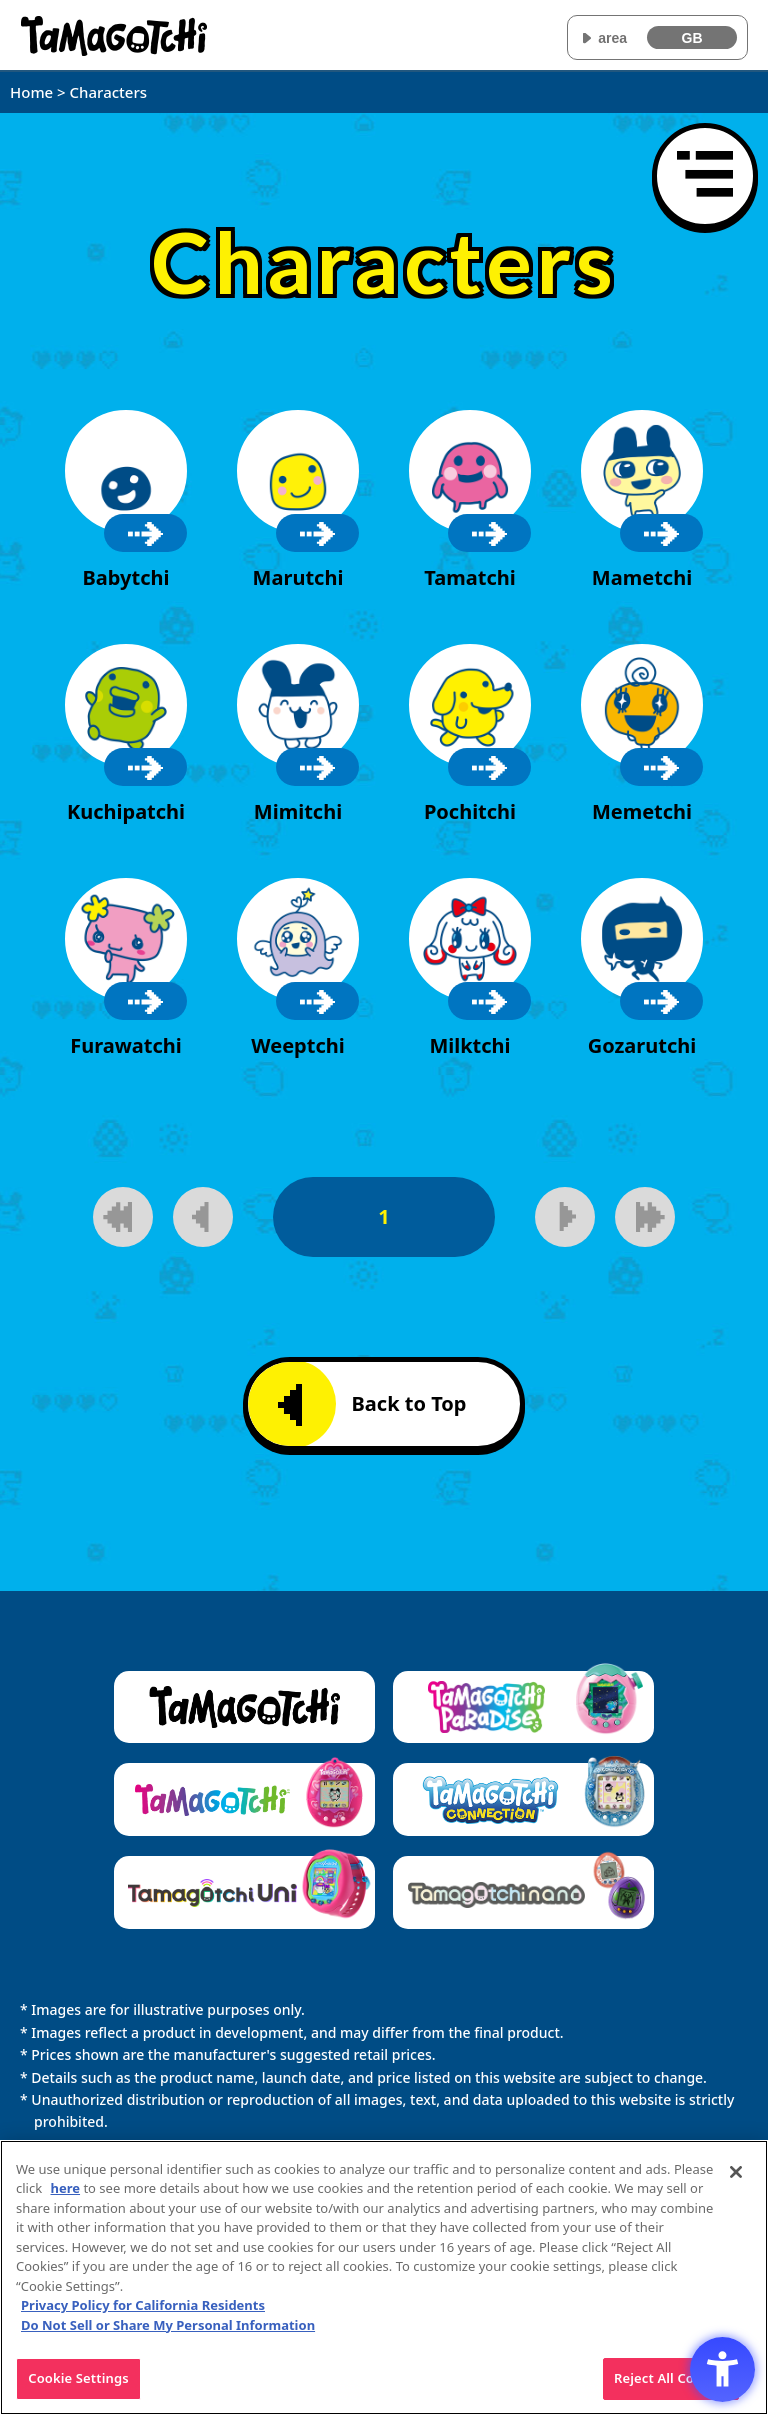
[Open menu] (705, 176)
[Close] (736, 2182)
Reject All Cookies (671, 2389)
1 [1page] (383, 1216)
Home (31, 92)
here (66, 2199)
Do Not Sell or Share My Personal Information (168, 2335)
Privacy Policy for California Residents (143, 2316)
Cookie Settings (78, 2389)
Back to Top (372, 1405)
